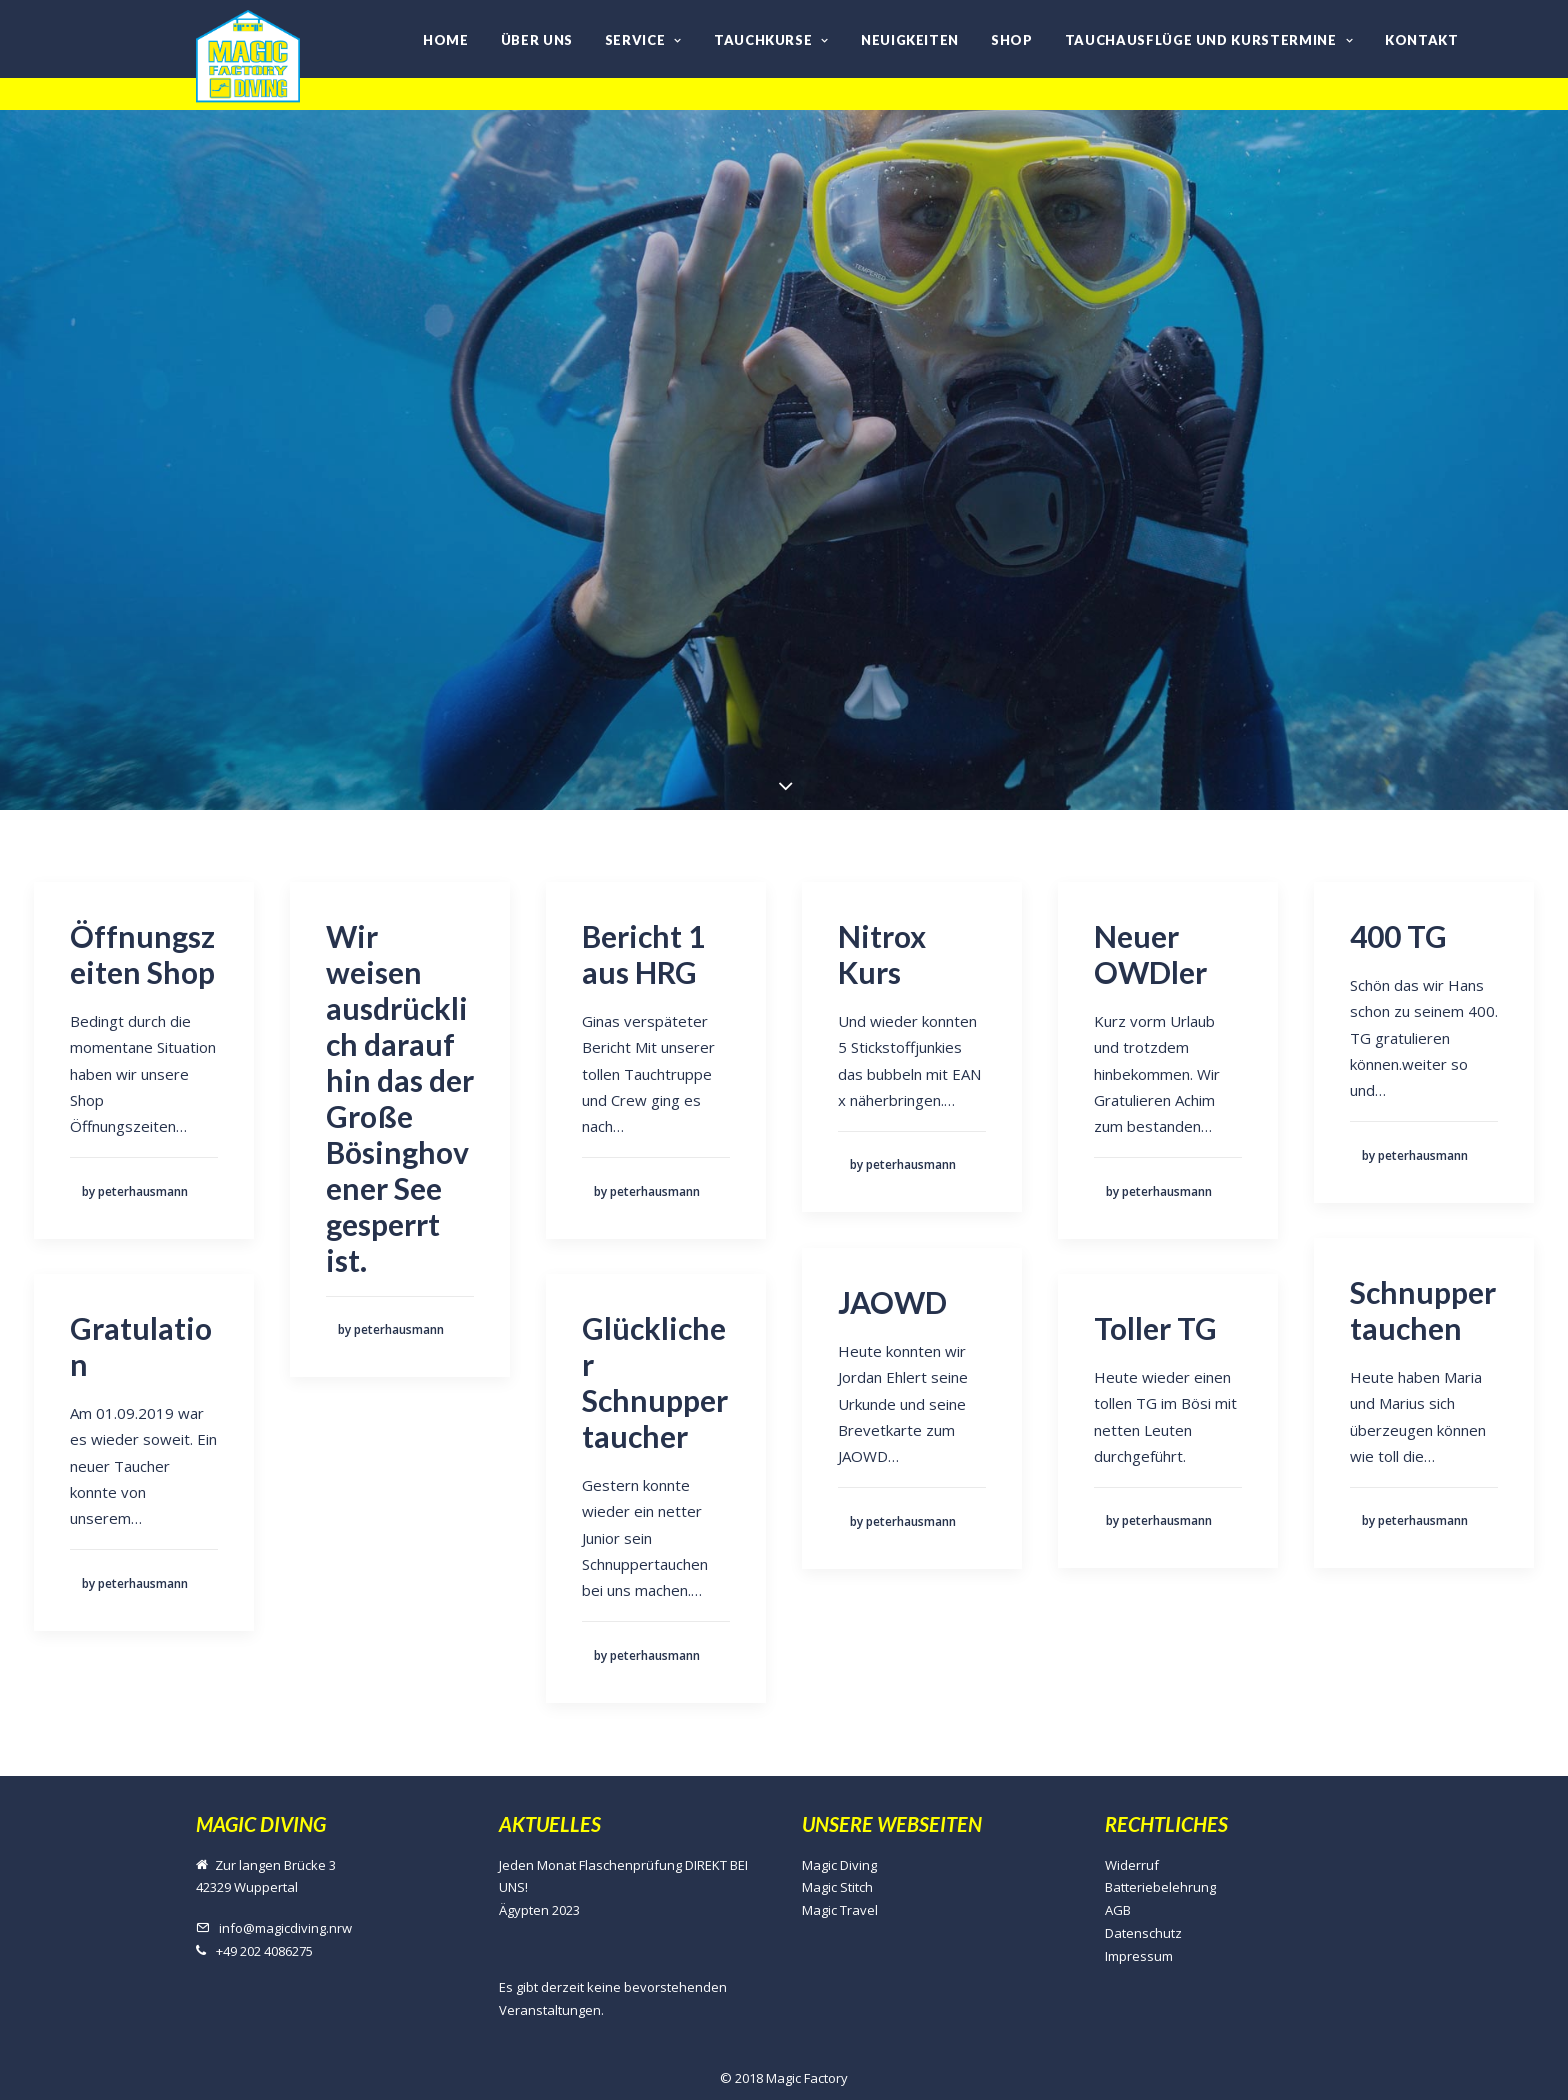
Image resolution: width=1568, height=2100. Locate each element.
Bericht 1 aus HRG (643, 954)
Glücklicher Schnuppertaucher (655, 1382)
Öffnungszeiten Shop (142, 954)
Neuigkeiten (910, 40)
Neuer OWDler (1150, 954)
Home (446, 40)
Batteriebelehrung (1160, 1887)
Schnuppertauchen (1423, 1310)
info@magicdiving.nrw (285, 1928)
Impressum (1139, 1956)
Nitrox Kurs (882, 954)
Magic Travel (840, 1910)
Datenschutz (1143, 1933)
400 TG (1398, 936)
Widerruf (1132, 1865)
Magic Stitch (837, 1887)
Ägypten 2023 (539, 1910)
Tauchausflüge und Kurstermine (1209, 40)
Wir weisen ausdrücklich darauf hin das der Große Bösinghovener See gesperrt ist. (400, 1098)
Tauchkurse (771, 40)
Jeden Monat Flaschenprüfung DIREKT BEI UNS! (623, 1876)
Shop (1012, 40)
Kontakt (1422, 40)
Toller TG (1155, 1328)
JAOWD (892, 1302)
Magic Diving (839, 1865)
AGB (1118, 1910)
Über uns (537, 40)
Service (643, 40)
